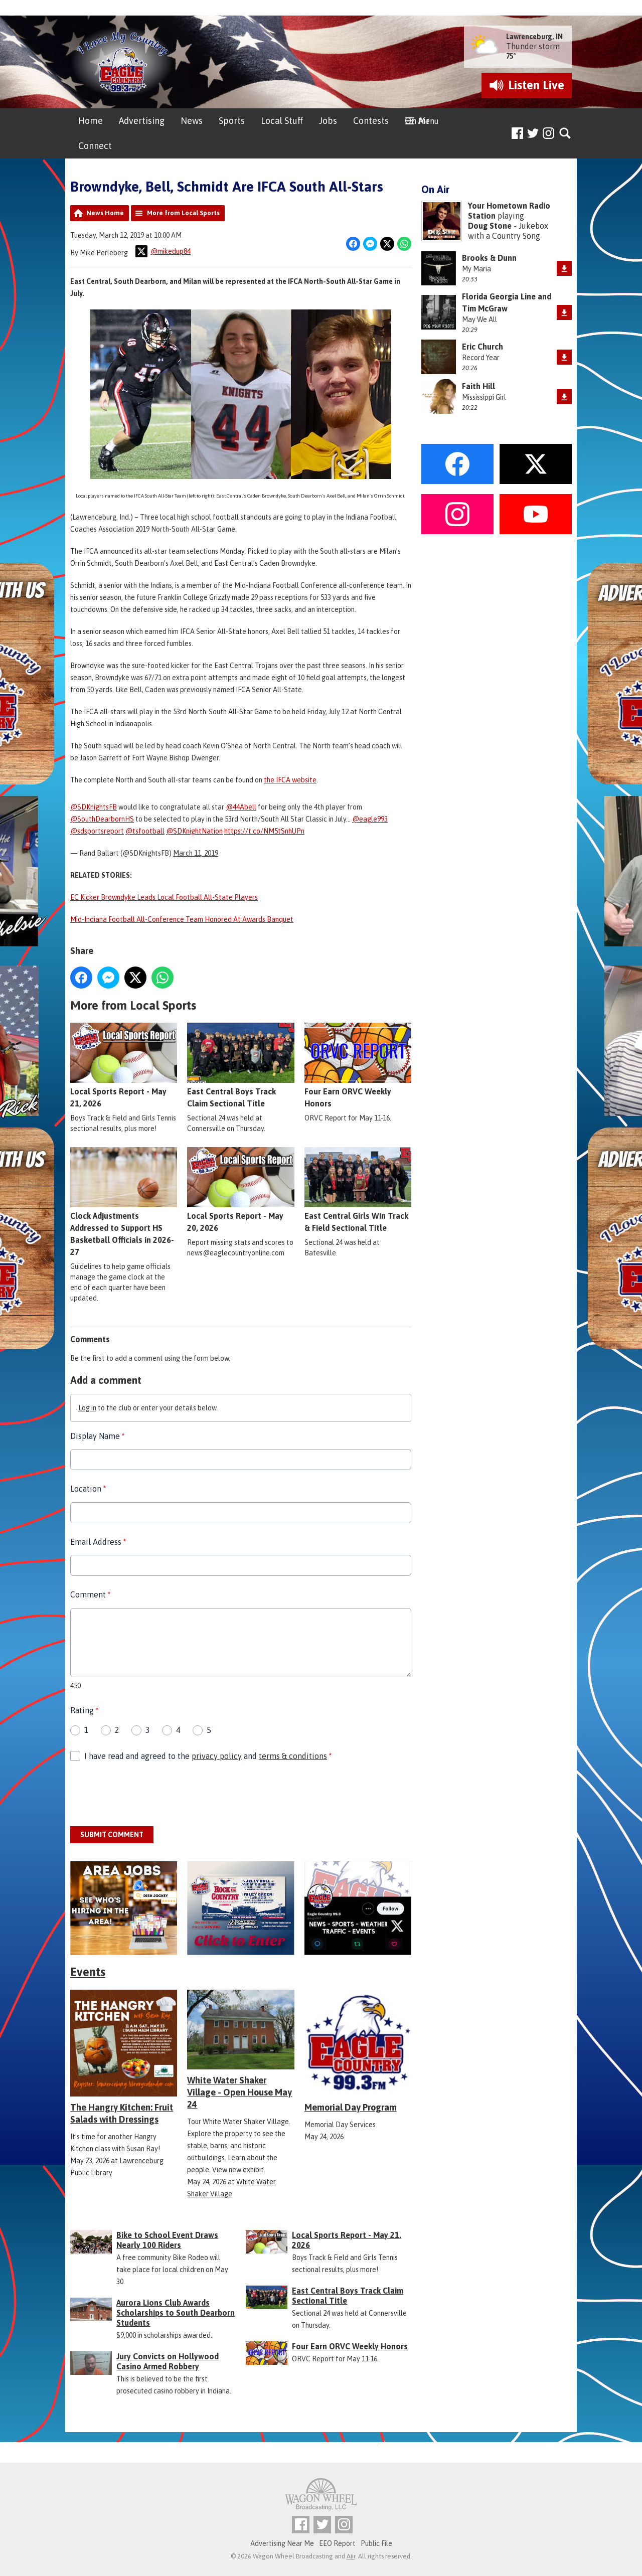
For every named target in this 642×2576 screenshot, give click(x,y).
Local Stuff (282, 120)
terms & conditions (293, 1755)
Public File (376, 2543)
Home (90, 120)
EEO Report (337, 2543)
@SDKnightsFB (93, 807)
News (192, 120)
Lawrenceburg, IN (534, 37)
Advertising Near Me (282, 2543)
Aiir (351, 2556)
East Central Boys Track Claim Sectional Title (240, 1065)
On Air (417, 120)
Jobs (328, 120)
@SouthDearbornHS (102, 819)
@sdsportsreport (97, 831)
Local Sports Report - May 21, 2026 (123, 1065)
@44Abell (241, 807)
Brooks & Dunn (489, 257)
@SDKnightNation (194, 831)
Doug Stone (490, 225)
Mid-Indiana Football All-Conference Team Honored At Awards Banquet (181, 919)
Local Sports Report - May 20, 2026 (240, 1190)
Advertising (142, 120)
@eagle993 (370, 819)
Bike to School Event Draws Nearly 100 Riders (167, 2239)
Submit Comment (111, 1835)
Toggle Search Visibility (565, 133)
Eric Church (482, 346)
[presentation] (146, 1794)
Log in (87, 1408)
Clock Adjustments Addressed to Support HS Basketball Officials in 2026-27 (123, 1202)
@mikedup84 (163, 251)
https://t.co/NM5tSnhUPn (264, 831)
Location (88, 1489)
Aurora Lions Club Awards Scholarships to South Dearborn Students (175, 2312)
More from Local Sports (183, 213)
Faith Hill (478, 386)
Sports (232, 120)
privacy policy (217, 1755)
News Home (105, 213)
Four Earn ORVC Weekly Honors (357, 1065)
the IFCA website (290, 780)
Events (87, 1972)
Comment (90, 1594)
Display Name (97, 1435)
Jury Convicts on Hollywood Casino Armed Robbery (167, 2361)
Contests (371, 120)
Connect (95, 145)
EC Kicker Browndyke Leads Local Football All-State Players (164, 897)
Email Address (98, 1541)
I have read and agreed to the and (208, 1755)
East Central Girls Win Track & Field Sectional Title (357, 1190)
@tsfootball (145, 831)
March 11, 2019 (195, 853)
